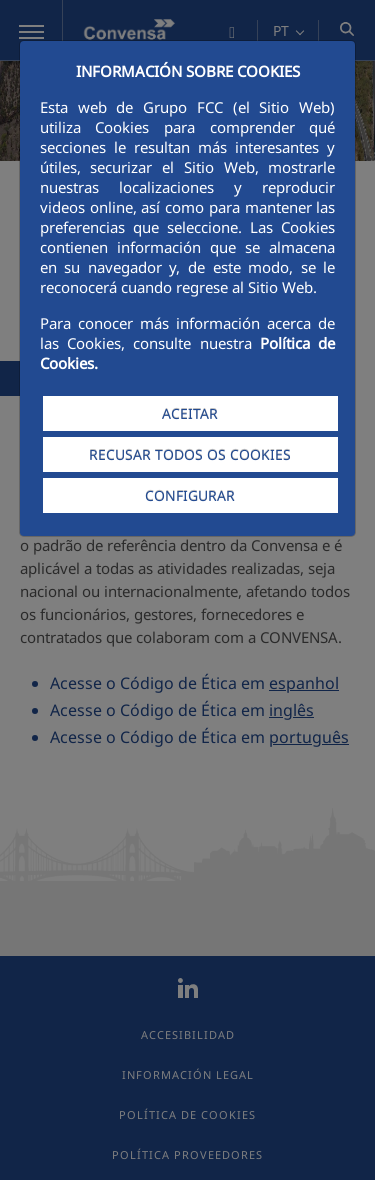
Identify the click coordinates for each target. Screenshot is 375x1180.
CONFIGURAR (190, 495)
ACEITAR (190, 413)
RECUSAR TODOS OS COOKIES (190, 454)
